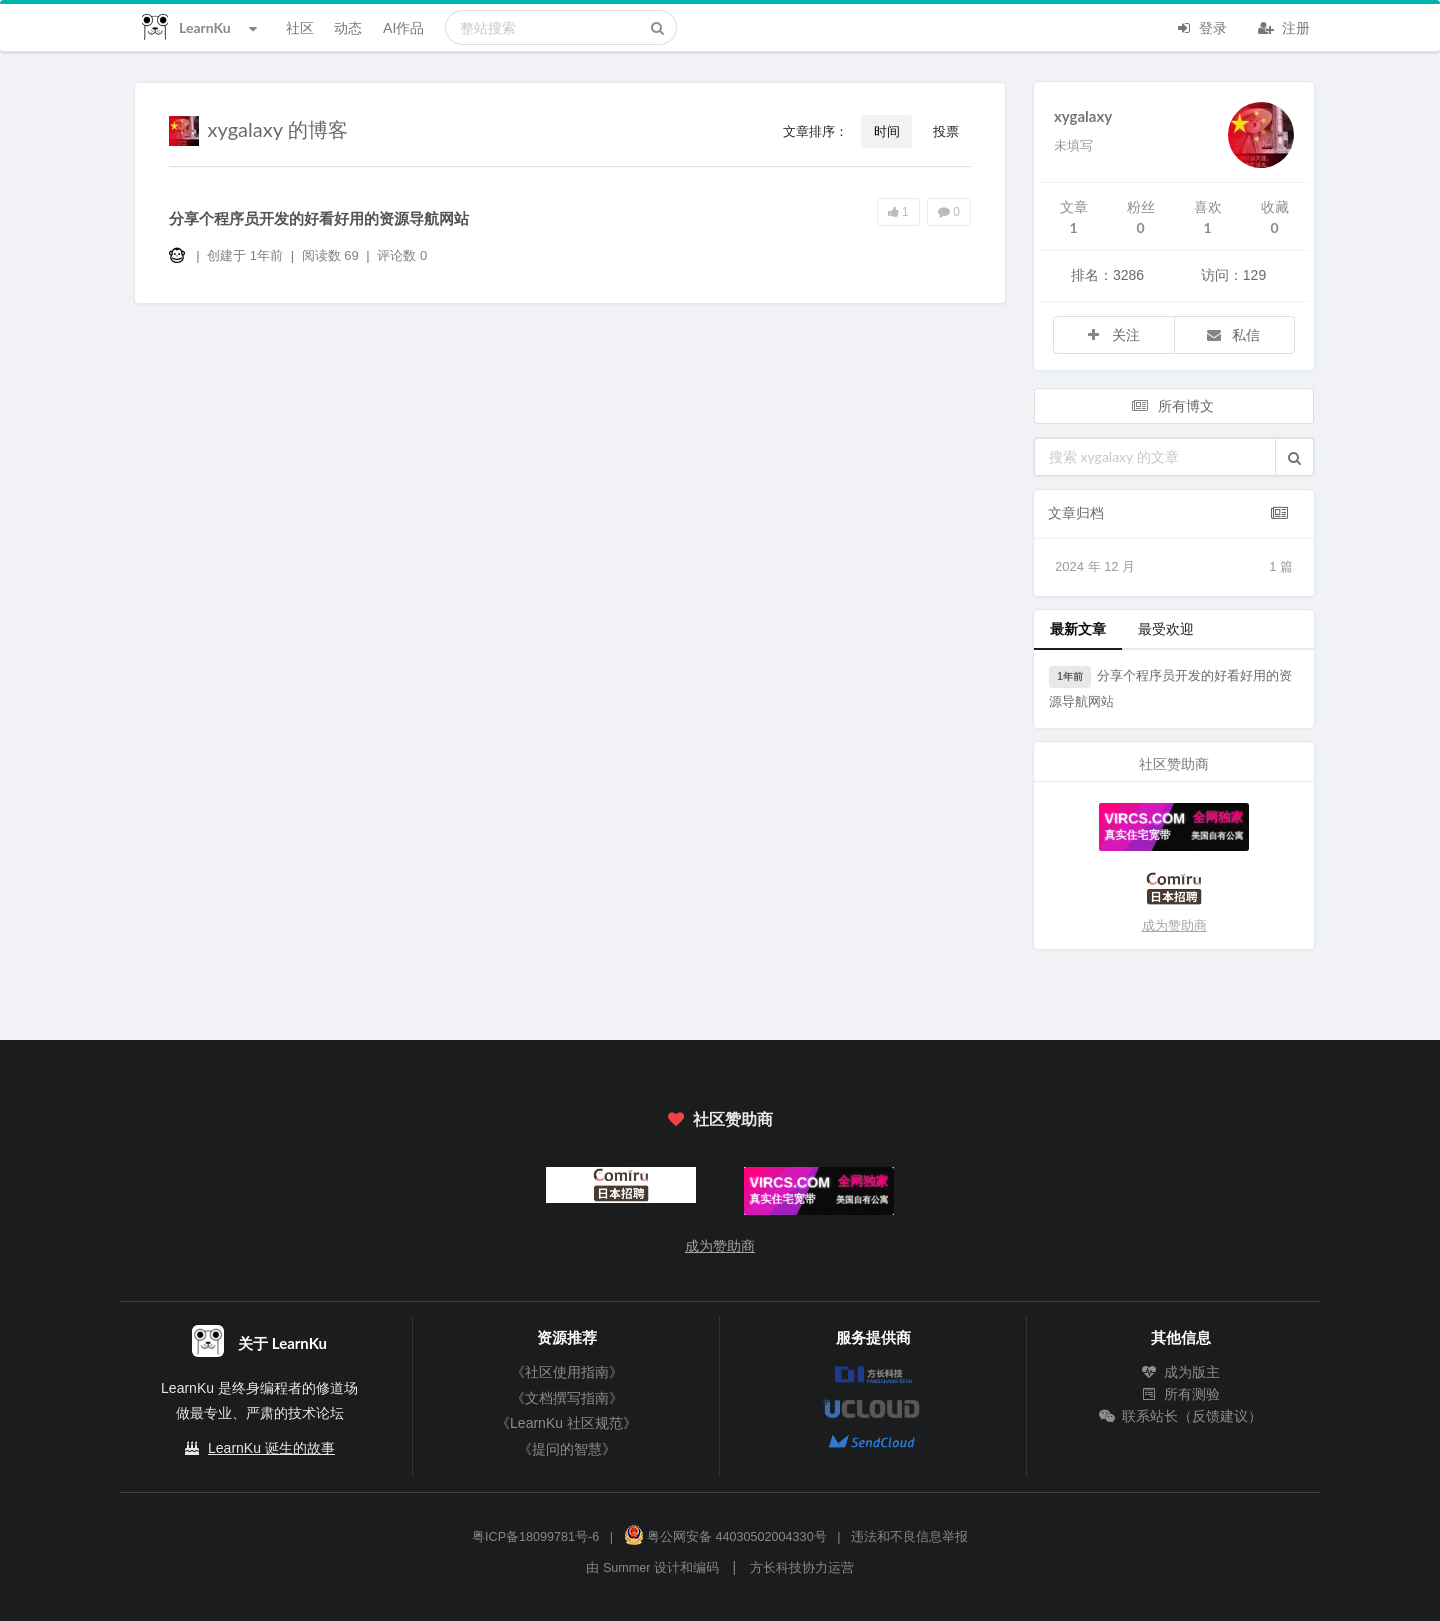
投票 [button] (946, 131)
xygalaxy (1083, 116)
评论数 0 (402, 255)
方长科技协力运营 (802, 1568)
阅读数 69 (332, 255)
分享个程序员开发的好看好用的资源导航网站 (319, 218)
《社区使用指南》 (567, 1372)
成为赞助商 (1174, 925)
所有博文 (1172, 405)
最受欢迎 (1166, 628)
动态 (348, 27)
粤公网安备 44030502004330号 (725, 1537)
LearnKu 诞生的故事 (271, 1448)
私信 (1233, 334)
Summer (627, 1568)
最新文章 (1078, 628)
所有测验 (1181, 1394)
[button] (1294, 457)
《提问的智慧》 (567, 1449)
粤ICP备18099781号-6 (535, 1537)
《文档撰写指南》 (567, 1398)
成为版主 (1181, 1372)
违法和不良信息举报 (909, 1537)
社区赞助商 (720, 1118)
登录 (1201, 26)
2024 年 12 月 (1174, 567)
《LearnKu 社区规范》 (566, 1423)
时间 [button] (887, 131)
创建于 (245, 255)
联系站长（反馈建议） (1181, 1416)
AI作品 (403, 27)
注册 (1284, 26)
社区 (300, 27)
